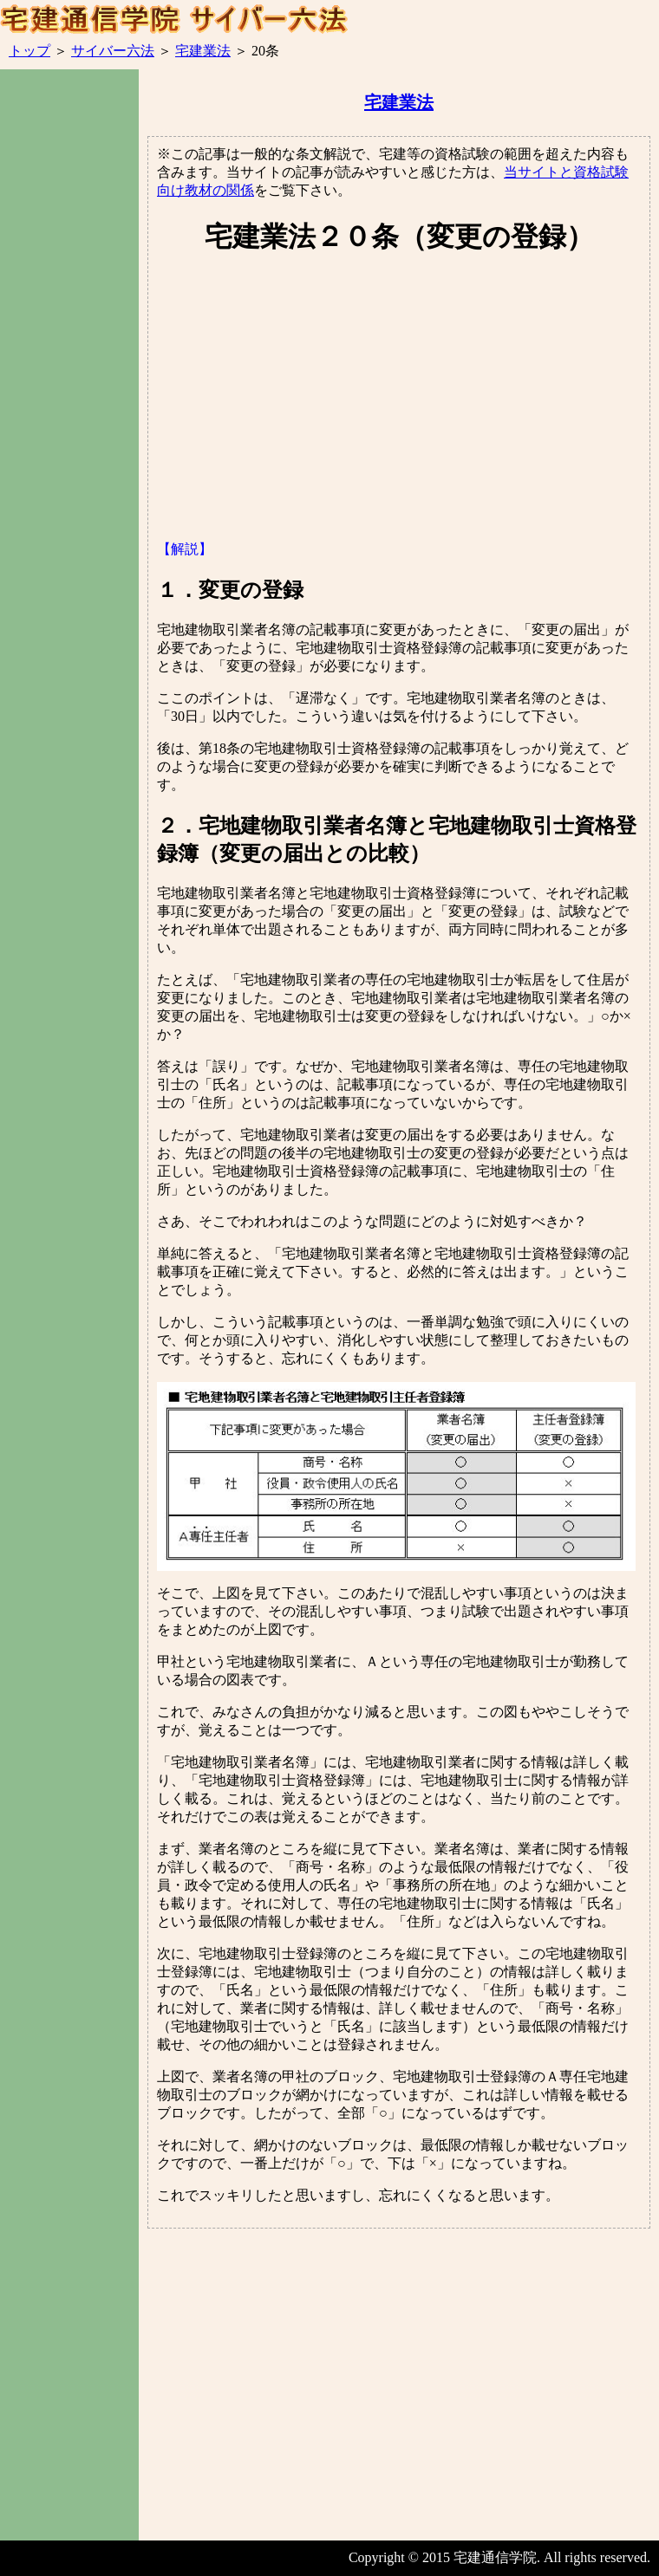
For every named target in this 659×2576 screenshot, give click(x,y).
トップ (29, 50)
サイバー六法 (112, 50)
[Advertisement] (69, 380)
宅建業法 (203, 50)
